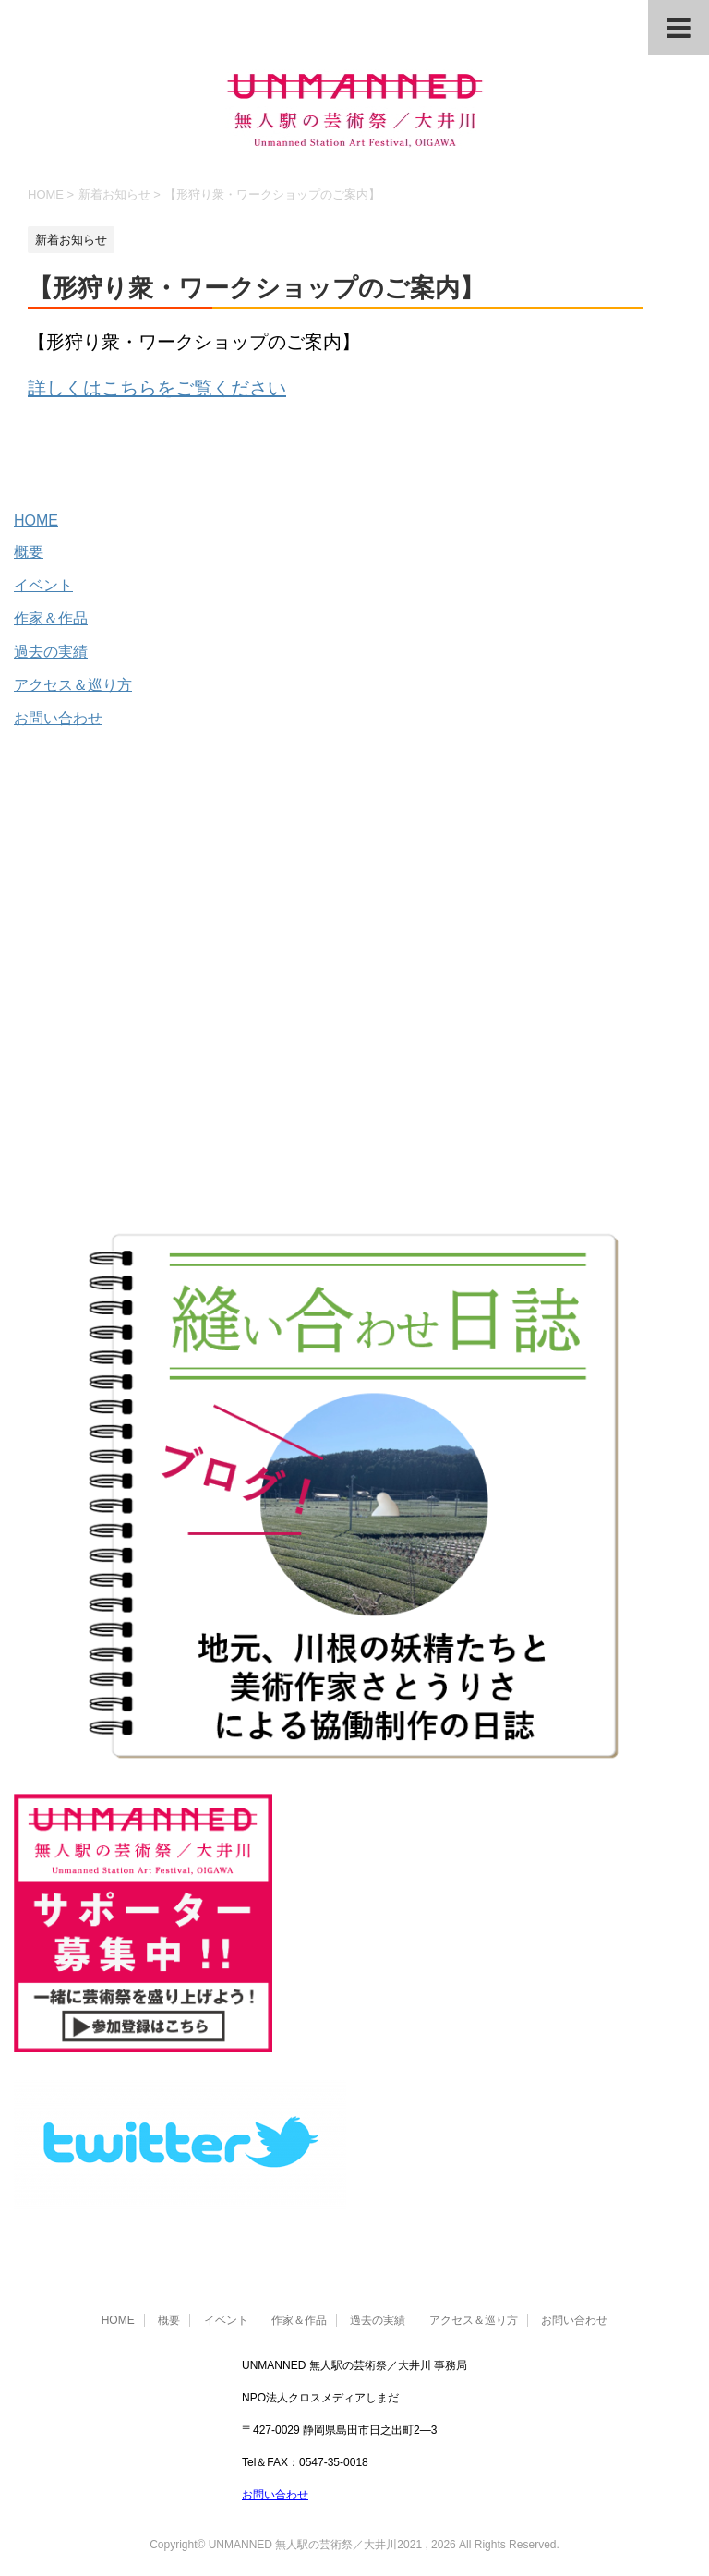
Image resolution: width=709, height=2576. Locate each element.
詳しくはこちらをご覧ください (157, 388)
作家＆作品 (51, 618)
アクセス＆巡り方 (73, 685)
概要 (28, 552)
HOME (36, 520)
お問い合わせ (58, 718)
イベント (43, 585)
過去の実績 (51, 651)
